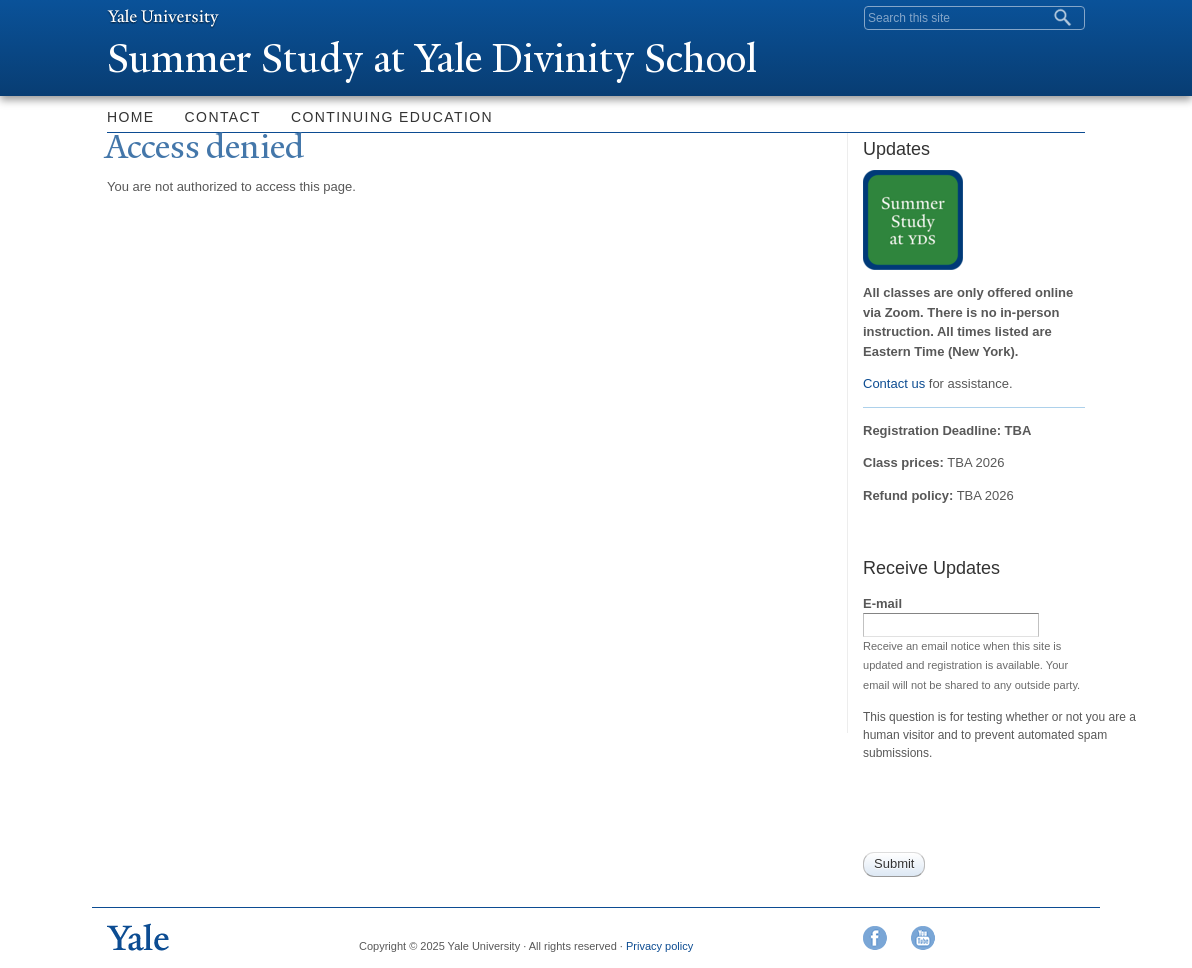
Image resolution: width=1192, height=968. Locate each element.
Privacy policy (659, 946)
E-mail (882, 603)
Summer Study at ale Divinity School (432, 58)
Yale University (163, 17)
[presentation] (1015, 813)
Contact (223, 117)
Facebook (875, 938)
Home (131, 117)
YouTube (923, 938)
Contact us (894, 383)
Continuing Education (392, 117)
